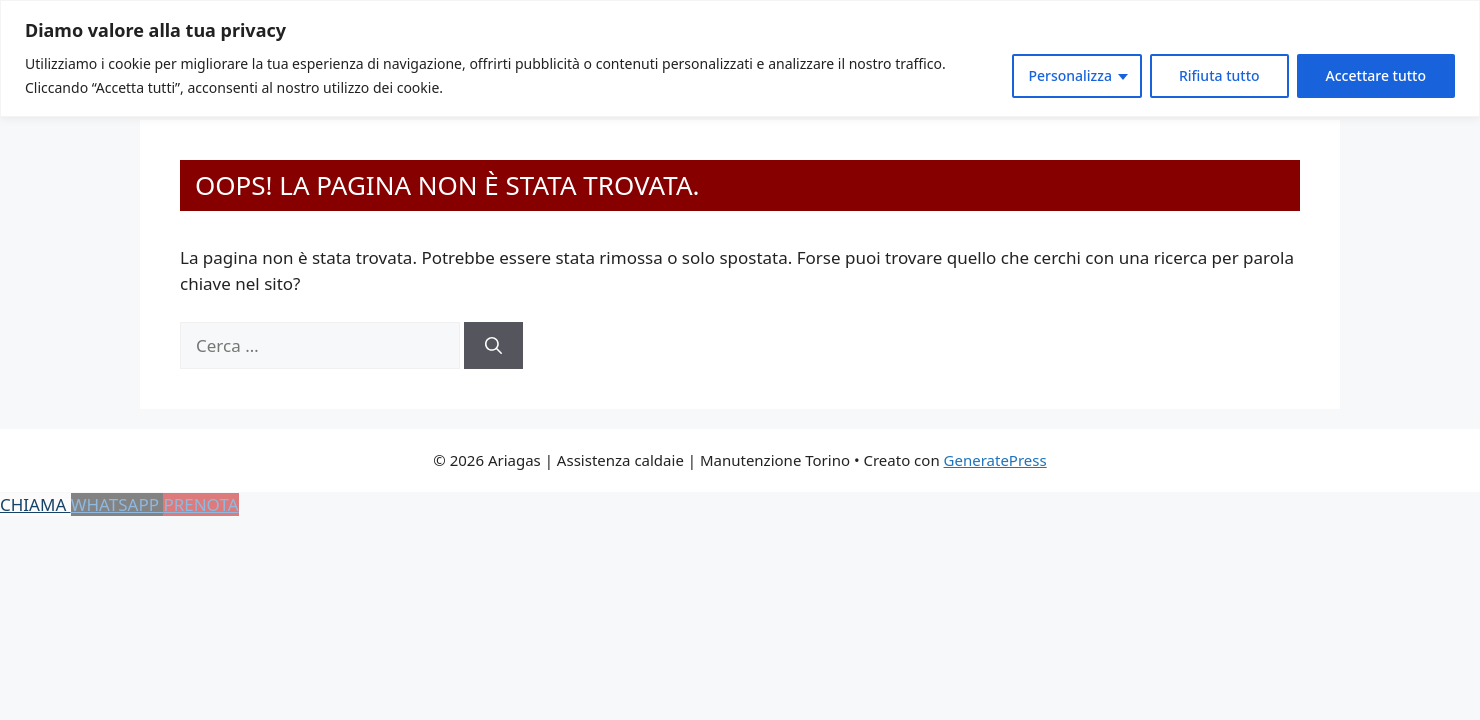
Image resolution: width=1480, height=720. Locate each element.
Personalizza (1070, 75)
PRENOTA (200, 504)
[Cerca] (493, 346)
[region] (740, 58)
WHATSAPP (117, 504)
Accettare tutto (1376, 75)
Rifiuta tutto (1219, 75)
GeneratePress (995, 460)
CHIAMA (35, 504)
